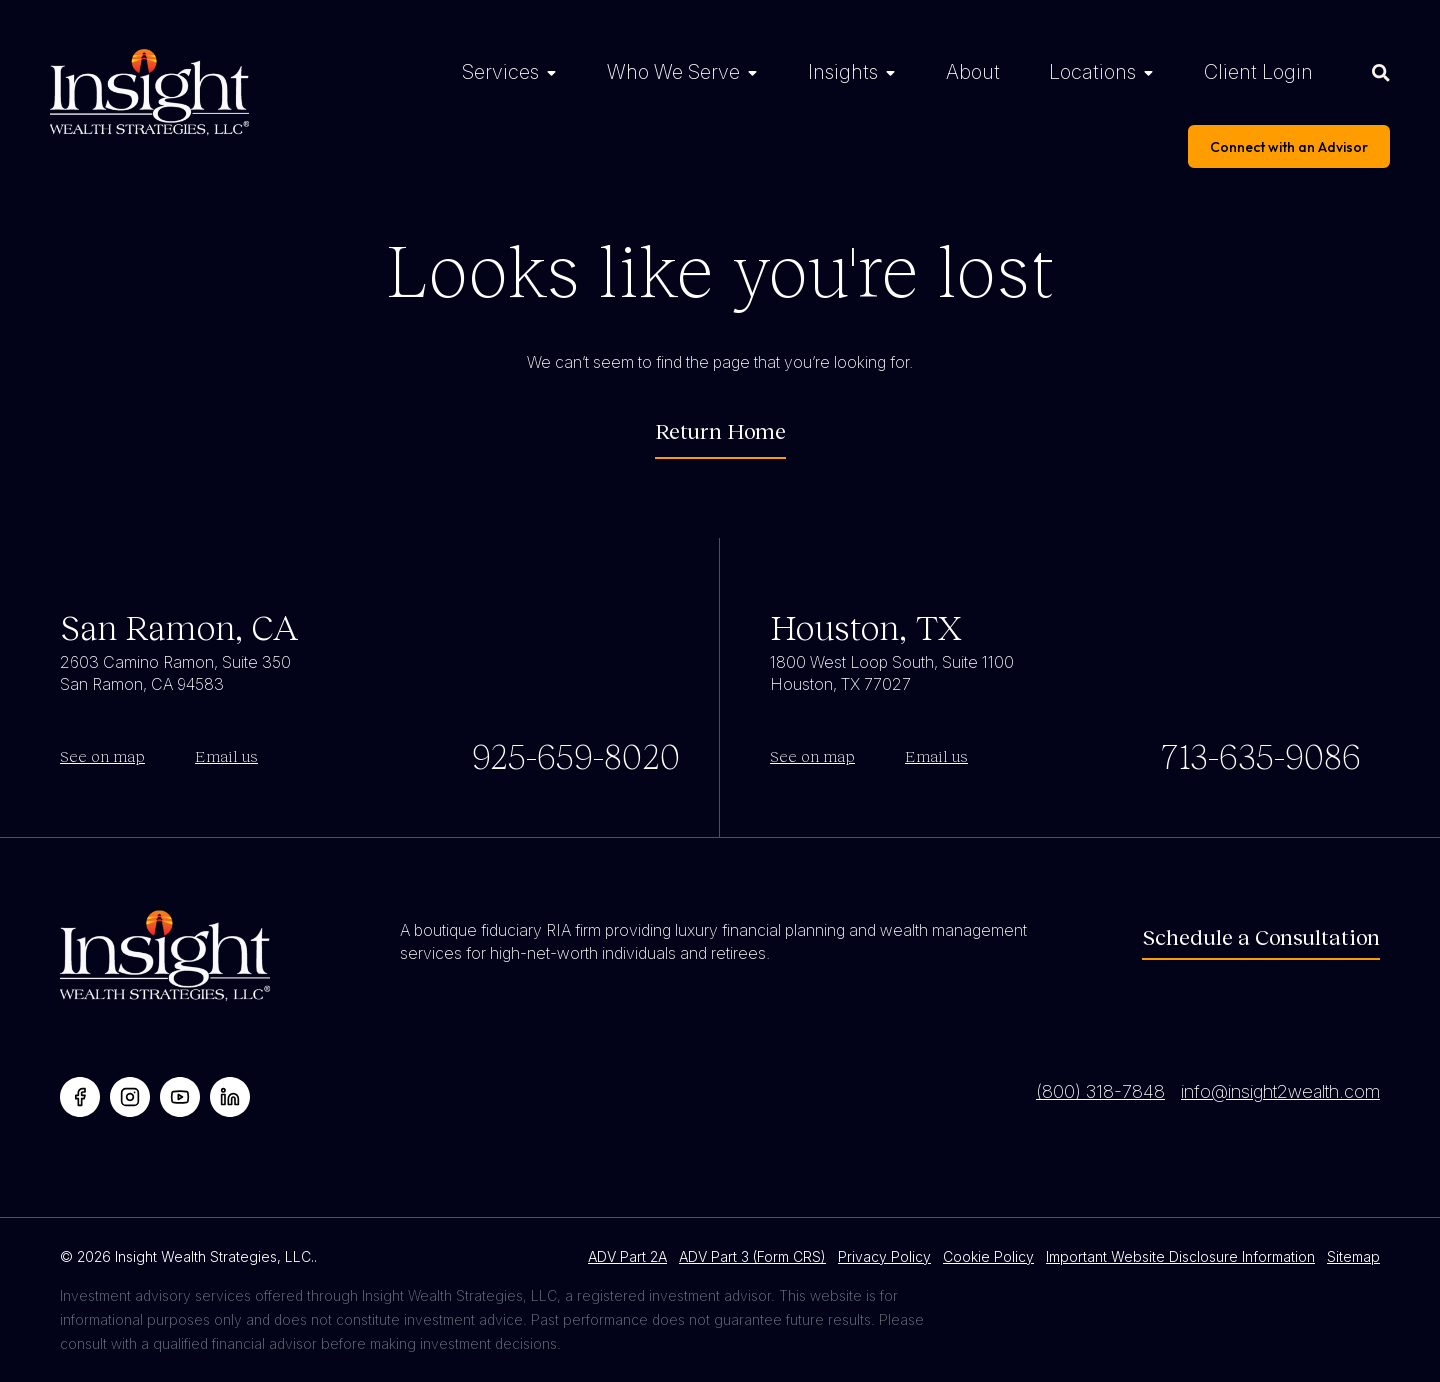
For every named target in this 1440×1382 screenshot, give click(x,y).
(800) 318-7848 (1100, 1091)
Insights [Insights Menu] (843, 72)
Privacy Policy (884, 1256)
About (973, 72)
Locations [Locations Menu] (1092, 72)
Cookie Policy (988, 1256)
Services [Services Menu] (500, 72)
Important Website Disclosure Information (1180, 1256)
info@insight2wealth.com (1280, 1091)
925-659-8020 (576, 755)
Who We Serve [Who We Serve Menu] (673, 72)
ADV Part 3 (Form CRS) (752, 1256)
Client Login (1258, 72)
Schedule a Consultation (1261, 936)
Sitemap (1353, 1256)
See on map (102, 755)
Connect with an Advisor (1289, 147)
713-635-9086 (1260, 755)
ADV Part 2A (627, 1256)
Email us (226, 755)
